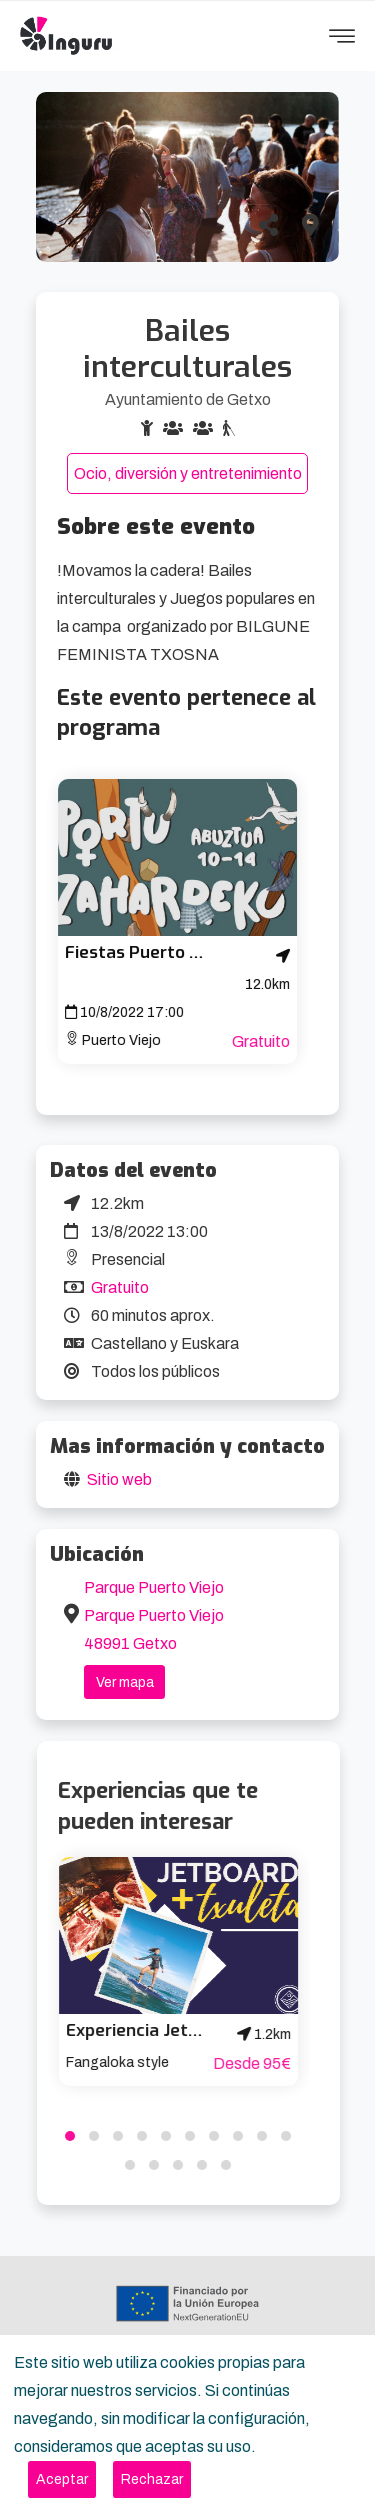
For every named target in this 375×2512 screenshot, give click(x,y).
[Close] (62, 2479)
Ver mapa (125, 1682)
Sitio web (119, 1479)
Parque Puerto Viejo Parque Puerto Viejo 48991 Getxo (154, 1615)
